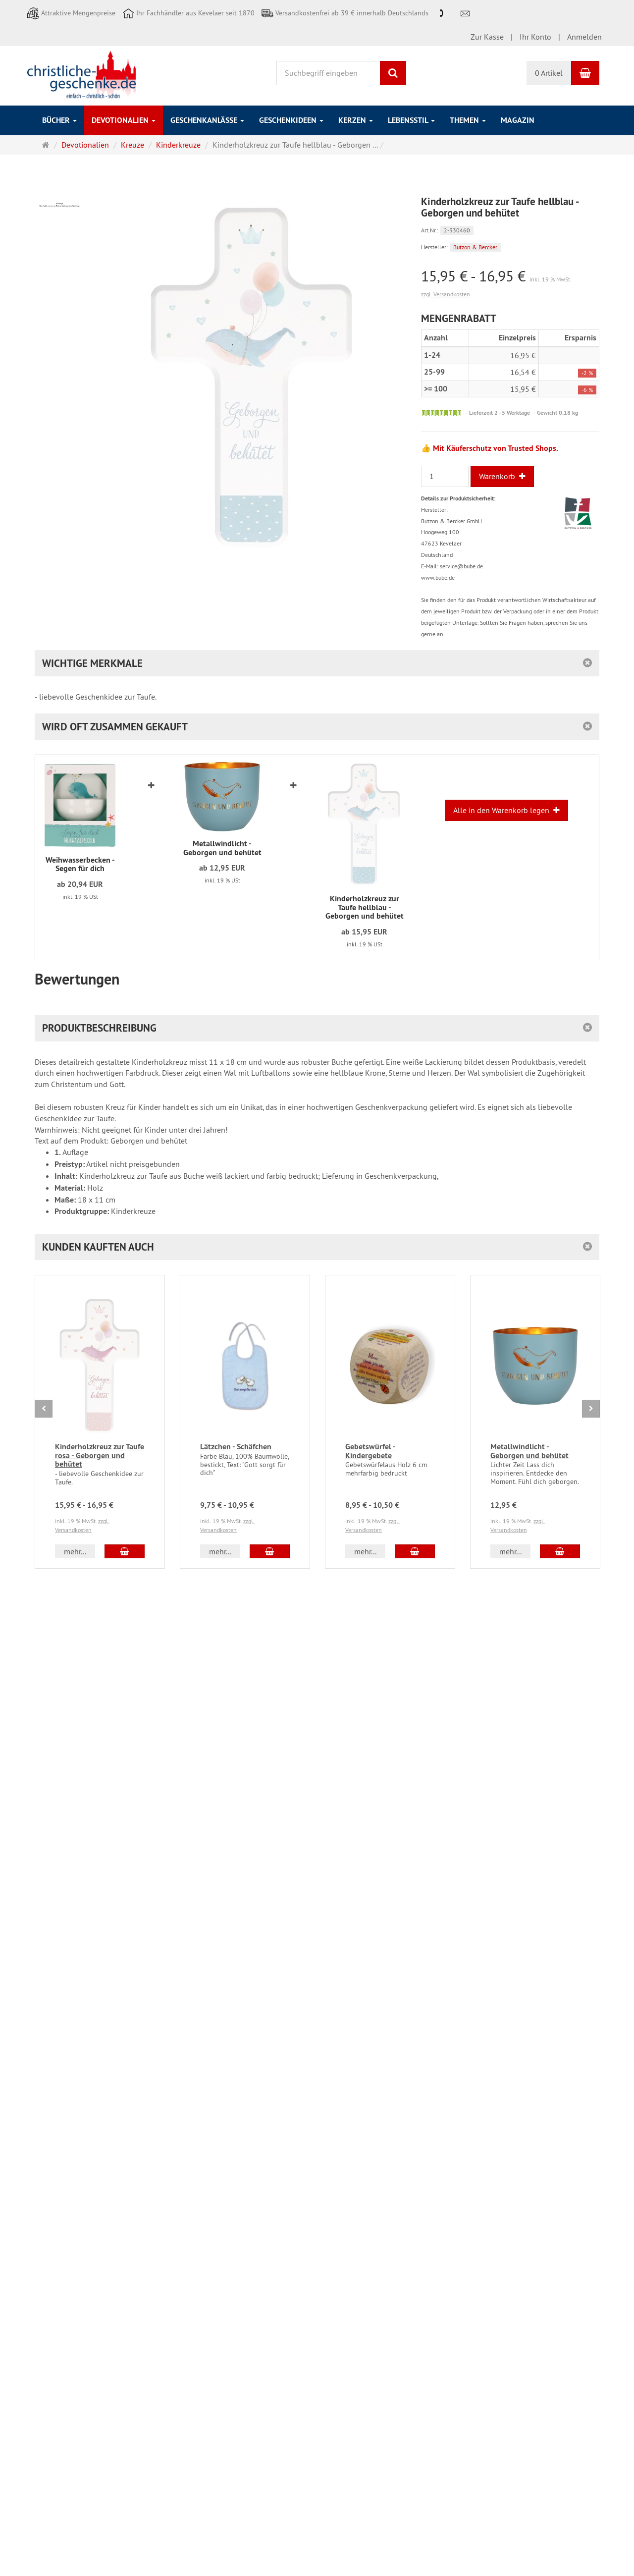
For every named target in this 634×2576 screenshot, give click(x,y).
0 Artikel (549, 73)
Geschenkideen (291, 120)
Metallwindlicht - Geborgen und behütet (529, 1451)
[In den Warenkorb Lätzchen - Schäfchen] (270, 1551)
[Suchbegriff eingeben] (328, 73)
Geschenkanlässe (207, 120)
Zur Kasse (487, 37)
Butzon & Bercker (475, 247)
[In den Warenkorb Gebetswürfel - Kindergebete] (415, 1551)
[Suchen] (393, 73)
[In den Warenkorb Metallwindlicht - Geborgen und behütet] (560, 1551)
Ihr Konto (535, 37)
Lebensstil (411, 120)
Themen (468, 120)
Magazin (517, 120)
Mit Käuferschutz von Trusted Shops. (495, 448)
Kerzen (355, 120)
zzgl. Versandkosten (445, 294)
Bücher (59, 120)
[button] (317, 1247)
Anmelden (584, 37)
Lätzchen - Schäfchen (235, 1446)
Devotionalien (124, 120)
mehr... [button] (75, 1551)
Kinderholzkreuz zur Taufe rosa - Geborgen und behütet (99, 1455)
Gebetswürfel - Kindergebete (370, 1451)
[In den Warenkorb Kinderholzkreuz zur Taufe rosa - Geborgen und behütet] (125, 1551)
